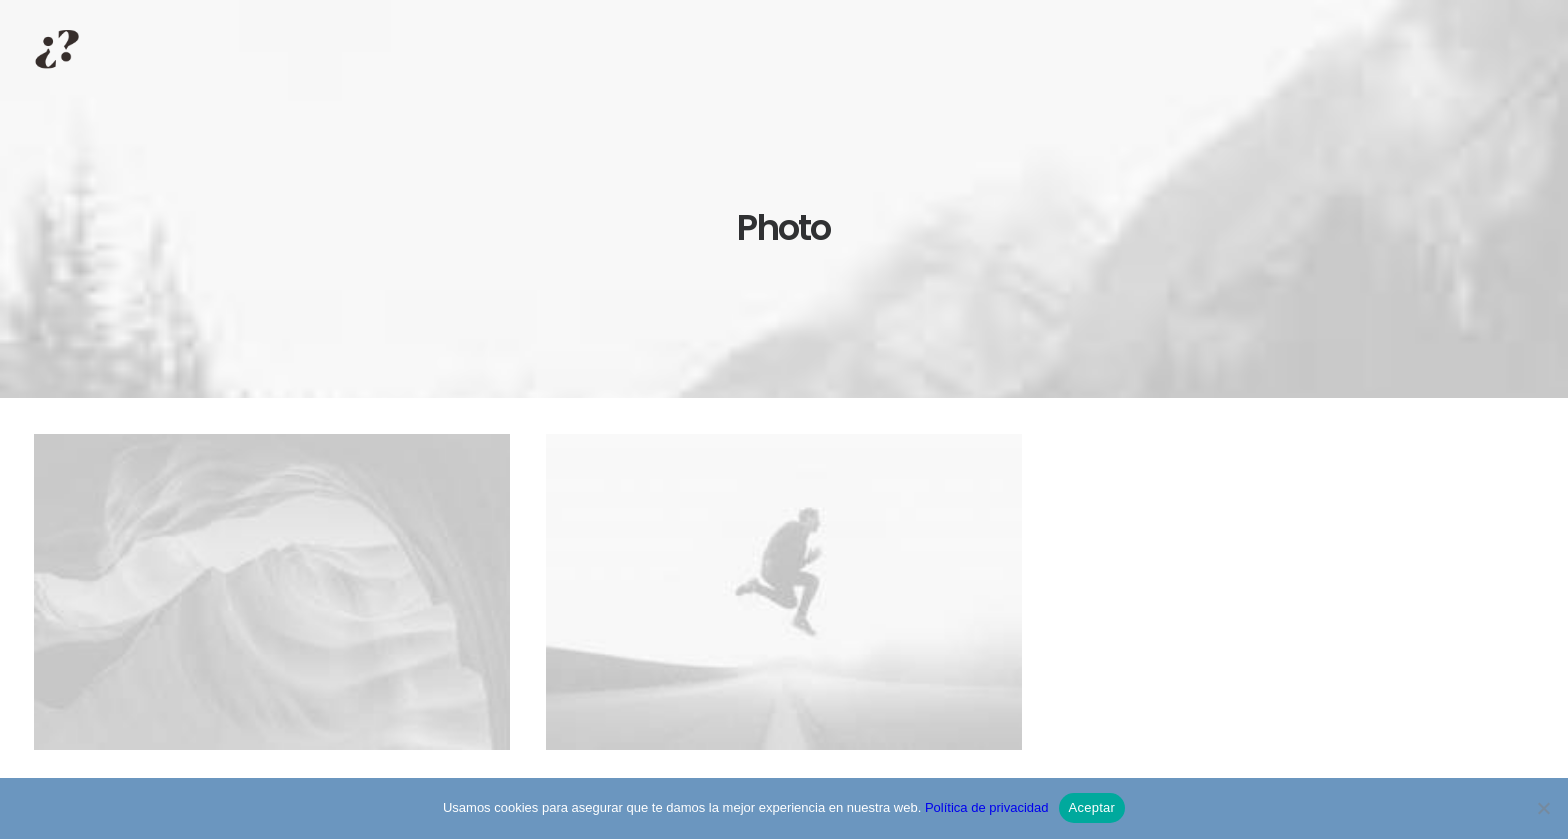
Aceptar (1092, 807)
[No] (1543, 808)
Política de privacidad (987, 807)
